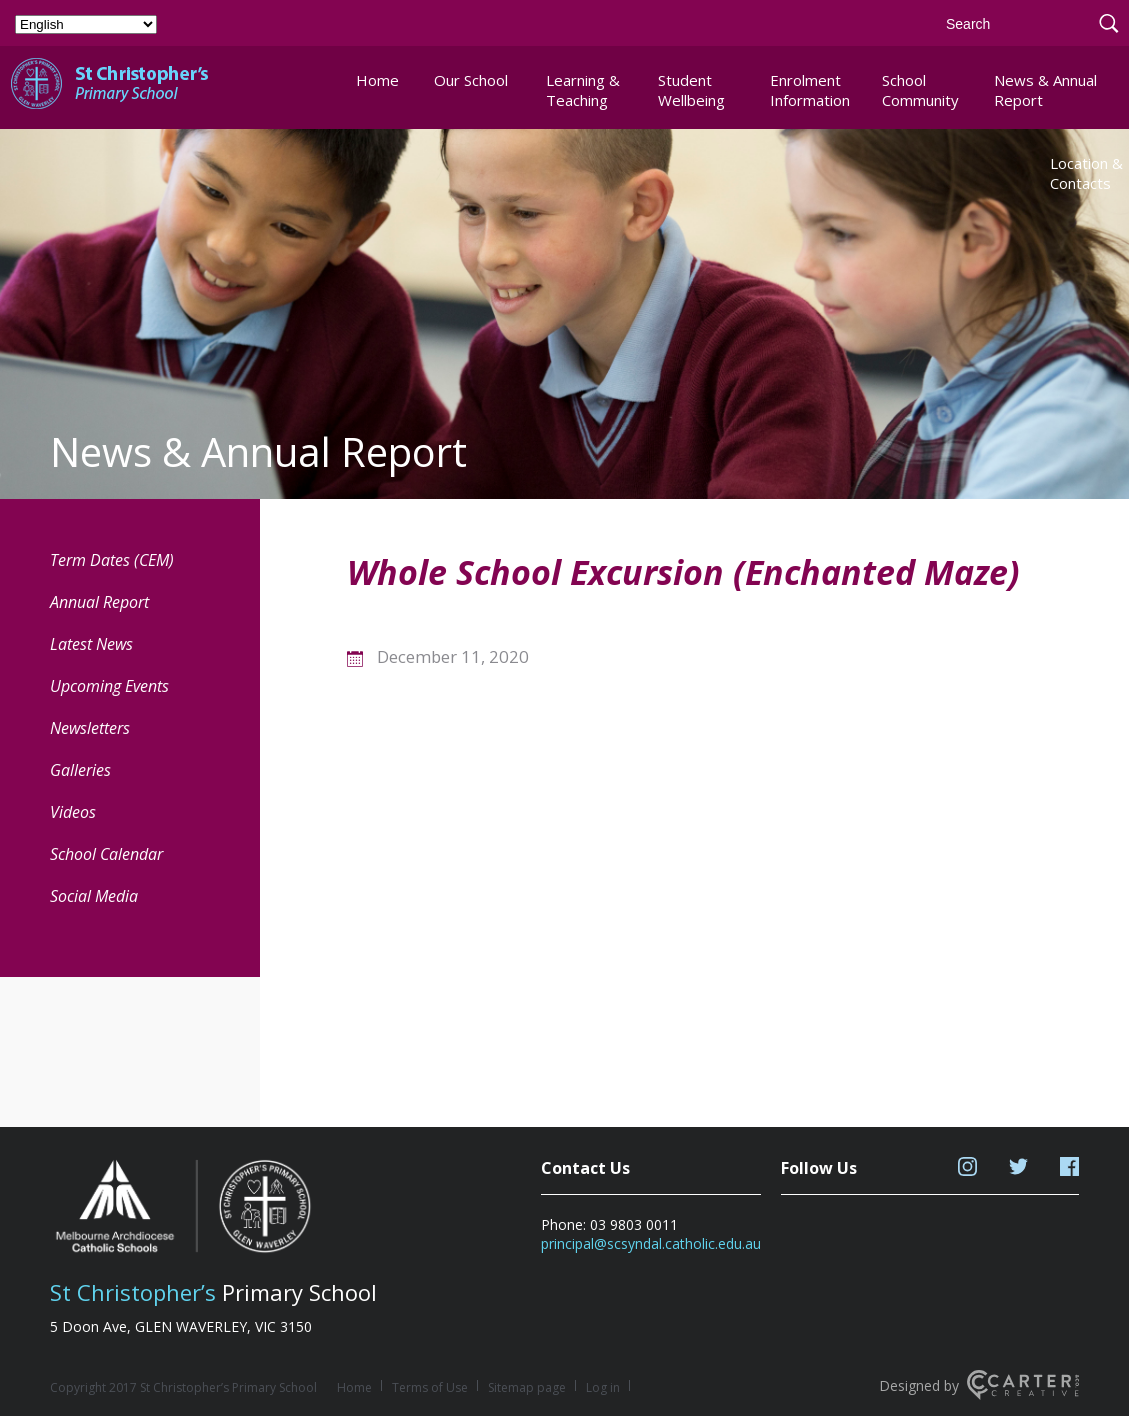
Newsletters (90, 728)
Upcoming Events (109, 686)
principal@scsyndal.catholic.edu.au (651, 1243)
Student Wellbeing (691, 90)
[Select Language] (86, 24)
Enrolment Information (809, 90)
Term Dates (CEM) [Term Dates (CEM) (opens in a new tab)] (112, 560)
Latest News (91, 644)
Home (377, 80)
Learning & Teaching (583, 90)
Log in (603, 1387)
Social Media (94, 896)
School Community (920, 90)
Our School (471, 80)
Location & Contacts (1086, 173)
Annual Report (99, 602)
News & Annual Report (1045, 90)
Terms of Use (430, 1387)
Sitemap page (527, 1387)
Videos (73, 812)
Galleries (80, 770)
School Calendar (106, 854)
